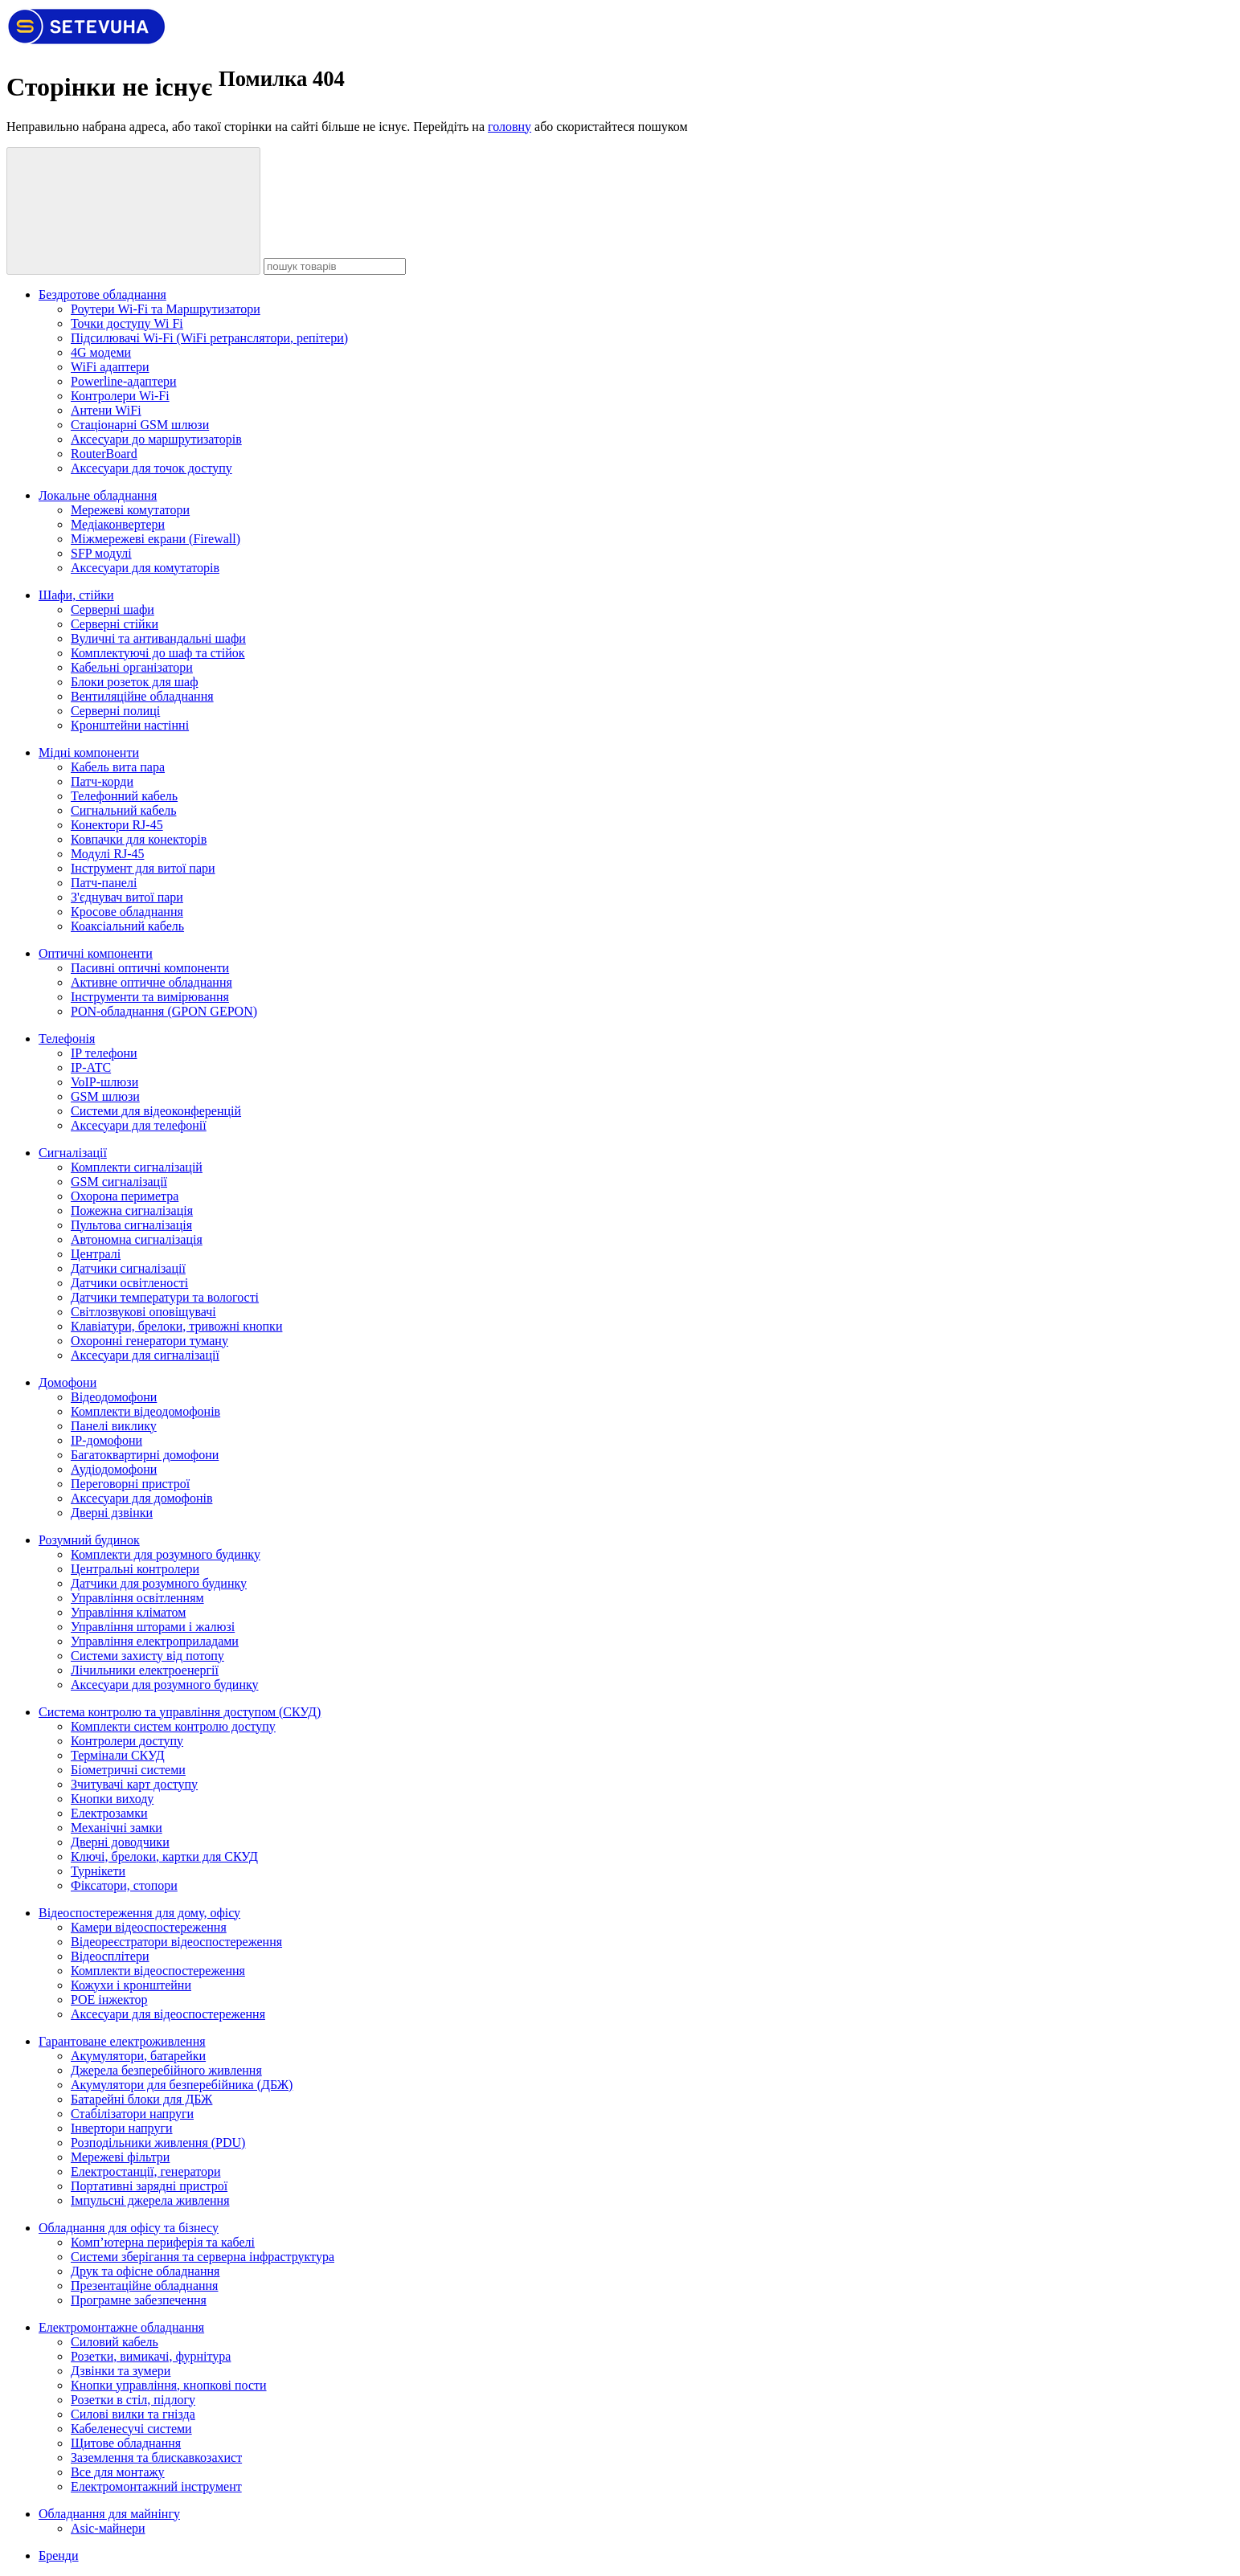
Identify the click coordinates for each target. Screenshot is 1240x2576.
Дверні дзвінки (112, 1512)
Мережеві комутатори (130, 510)
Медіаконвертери (118, 524)
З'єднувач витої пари (127, 897)
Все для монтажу (118, 2472)
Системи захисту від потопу (147, 1655)
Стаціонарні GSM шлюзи (140, 424)
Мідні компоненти (89, 752)
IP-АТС (91, 1067)
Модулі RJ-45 (107, 854)
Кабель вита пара (118, 767)
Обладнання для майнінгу (109, 2514)
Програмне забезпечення (139, 2300)
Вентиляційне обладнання (142, 696)
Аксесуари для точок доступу (151, 468)
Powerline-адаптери (124, 381)
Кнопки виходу (112, 1798)
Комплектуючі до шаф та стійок (158, 653)
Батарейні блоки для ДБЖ (141, 2099)
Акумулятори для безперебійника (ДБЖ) (182, 2084)
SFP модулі (101, 553)
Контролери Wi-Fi (120, 396)
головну (509, 126)
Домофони (67, 1382)
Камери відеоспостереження (149, 1927)
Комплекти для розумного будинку (165, 1554)
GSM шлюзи (105, 1096)
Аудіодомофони (114, 1469)
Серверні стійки (114, 624)
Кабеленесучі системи (131, 2428)
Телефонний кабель (124, 796)
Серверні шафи (112, 609)
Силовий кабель (114, 2342)
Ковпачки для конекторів (139, 839)
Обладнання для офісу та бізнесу (129, 2228)
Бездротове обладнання (102, 294)
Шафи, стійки (76, 595)
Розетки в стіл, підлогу (133, 2399)
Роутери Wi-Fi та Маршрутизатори (165, 309)
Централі (96, 1254)
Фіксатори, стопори (124, 1885)
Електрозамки (109, 1813)
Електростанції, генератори (146, 2171)
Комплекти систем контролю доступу (173, 1726)
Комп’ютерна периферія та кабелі (163, 2242)
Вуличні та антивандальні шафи (158, 638)
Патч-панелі (104, 882)
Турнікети (98, 1871)
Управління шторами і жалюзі (153, 1627)
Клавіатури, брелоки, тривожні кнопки (176, 1326)
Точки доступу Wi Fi (127, 323)
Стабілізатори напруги (132, 2113)
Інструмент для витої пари (143, 868)
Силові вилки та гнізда (133, 2414)
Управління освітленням (137, 1598)
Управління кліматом (128, 1612)
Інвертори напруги (122, 2128)
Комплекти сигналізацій (137, 1167)
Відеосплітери (110, 1956)
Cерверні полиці (115, 711)
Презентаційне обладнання (144, 2285)
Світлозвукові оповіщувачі (143, 1312)
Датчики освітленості (129, 1283)
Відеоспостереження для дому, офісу (139, 1913)
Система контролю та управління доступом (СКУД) (180, 1712)
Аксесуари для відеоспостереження (168, 2014)
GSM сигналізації (119, 1181)
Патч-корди (102, 781)
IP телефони (104, 1053)
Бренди (59, 2555)
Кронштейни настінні (130, 725)
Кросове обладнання (127, 911)
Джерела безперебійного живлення (166, 2070)
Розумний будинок (89, 1540)
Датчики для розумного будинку (159, 1583)
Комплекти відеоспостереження (158, 1970)
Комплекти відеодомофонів (145, 1411)
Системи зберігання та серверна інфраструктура (202, 2256)
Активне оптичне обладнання (151, 982)
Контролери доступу (127, 1741)
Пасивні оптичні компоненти (150, 968)
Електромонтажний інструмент (156, 2486)
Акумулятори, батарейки (138, 2056)
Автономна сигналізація (137, 1239)
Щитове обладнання (126, 2443)
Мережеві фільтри (120, 2157)
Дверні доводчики (120, 1842)
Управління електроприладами (155, 1641)
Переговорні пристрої (130, 1483)
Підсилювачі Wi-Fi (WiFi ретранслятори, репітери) (209, 338)
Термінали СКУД (118, 1755)
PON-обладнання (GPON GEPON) (164, 1011)
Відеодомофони (114, 1397)
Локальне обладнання (98, 495)
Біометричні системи (128, 1770)
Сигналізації (73, 1152)
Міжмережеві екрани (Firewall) (155, 539)
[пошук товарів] (133, 211)
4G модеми (101, 352)
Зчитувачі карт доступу (134, 1784)
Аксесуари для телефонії (139, 1125)
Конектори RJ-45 (117, 825)
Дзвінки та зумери (120, 2371)
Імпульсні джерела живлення (150, 2200)
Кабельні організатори (132, 667)
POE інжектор (109, 1999)
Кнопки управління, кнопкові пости (169, 2385)
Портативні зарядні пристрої (149, 2186)
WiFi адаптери (110, 367)
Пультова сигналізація (131, 1225)
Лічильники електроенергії (145, 1670)
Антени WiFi (106, 410)
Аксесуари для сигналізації (145, 1355)
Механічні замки (116, 1827)
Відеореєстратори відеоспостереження (176, 1941)
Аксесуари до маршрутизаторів (156, 439)
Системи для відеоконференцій (156, 1111)
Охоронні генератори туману (149, 1340)
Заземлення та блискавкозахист (156, 2457)
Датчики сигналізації (128, 1268)
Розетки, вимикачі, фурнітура (151, 2356)
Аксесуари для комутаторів (145, 567)
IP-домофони (106, 1440)
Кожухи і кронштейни (131, 1985)
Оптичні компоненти (96, 953)
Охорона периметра (124, 1196)
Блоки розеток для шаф (134, 682)
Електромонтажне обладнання (121, 2327)
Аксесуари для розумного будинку (165, 1684)
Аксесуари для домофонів (141, 1498)
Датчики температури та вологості (165, 1297)
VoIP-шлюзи (104, 1082)
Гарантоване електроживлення (122, 2041)
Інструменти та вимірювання (150, 997)
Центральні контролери (135, 1569)
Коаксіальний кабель (127, 926)
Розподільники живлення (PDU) (158, 2142)
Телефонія (67, 1038)
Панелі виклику (114, 1426)
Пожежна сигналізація (132, 1210)
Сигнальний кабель (124, 810)
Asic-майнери (108, 2528)
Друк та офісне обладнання (145, 2271)
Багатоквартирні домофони (145, 1455)
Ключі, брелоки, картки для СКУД (164, 1856)
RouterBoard (104, 453)
